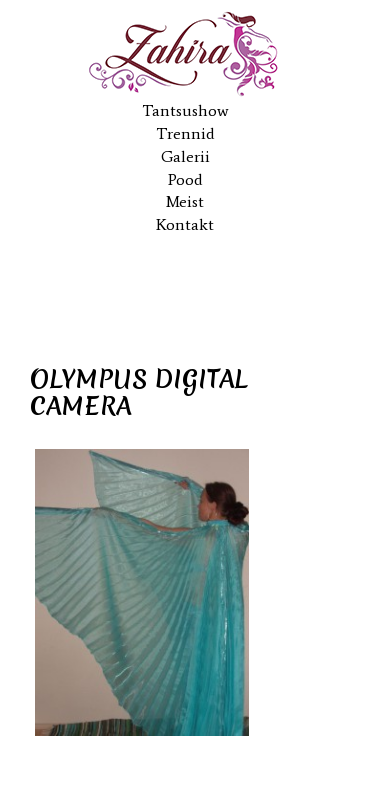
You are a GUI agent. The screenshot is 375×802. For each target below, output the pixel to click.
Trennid (185, 133)
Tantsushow (185, 110)
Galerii (185, 156)
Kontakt (185, 224)
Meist (185, 201)
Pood (185, 179)
